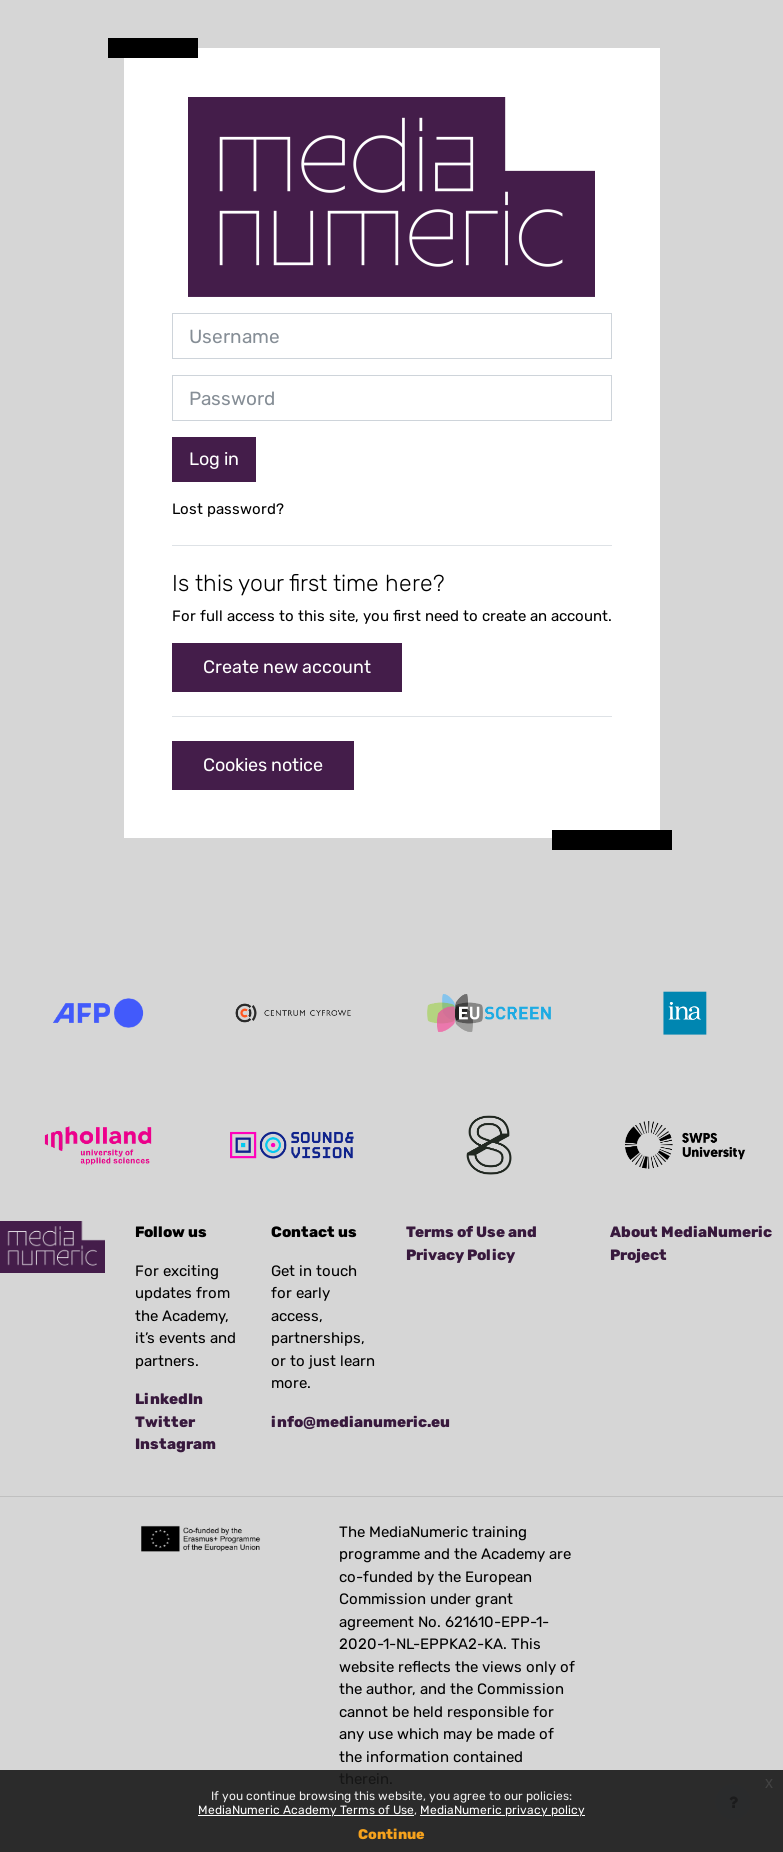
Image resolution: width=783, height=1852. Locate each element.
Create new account (287, 667)
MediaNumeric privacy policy (502, 1810)
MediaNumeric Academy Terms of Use (306, 1810)
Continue (391, 1834)
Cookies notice (263, 765)
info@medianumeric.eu (360, 1422)
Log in (214, 459)
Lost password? (228, 509)
